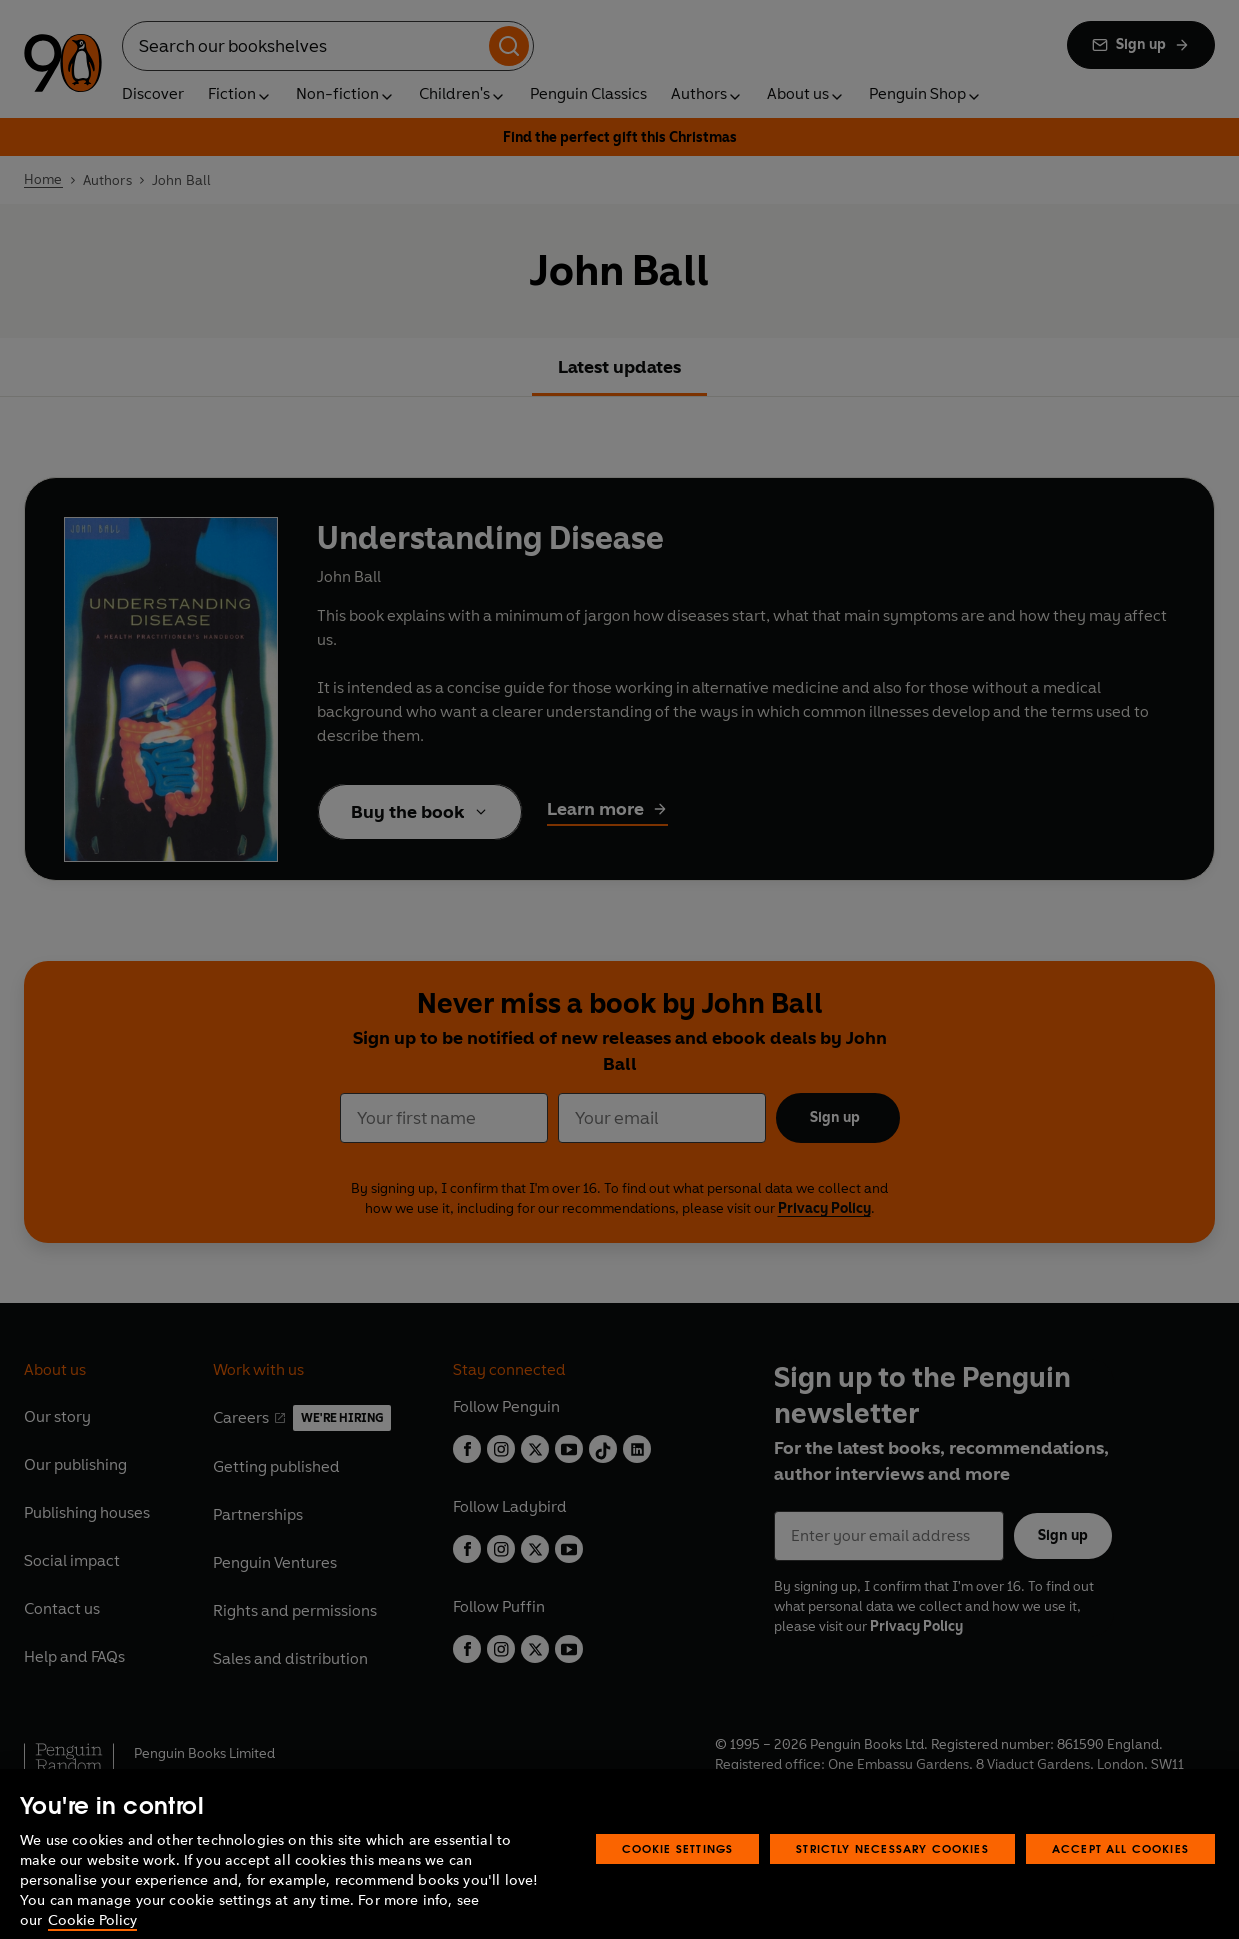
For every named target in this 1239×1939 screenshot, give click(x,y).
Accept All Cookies (1120, 1867)
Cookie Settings (678, 1867)
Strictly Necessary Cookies (892, 1867)
